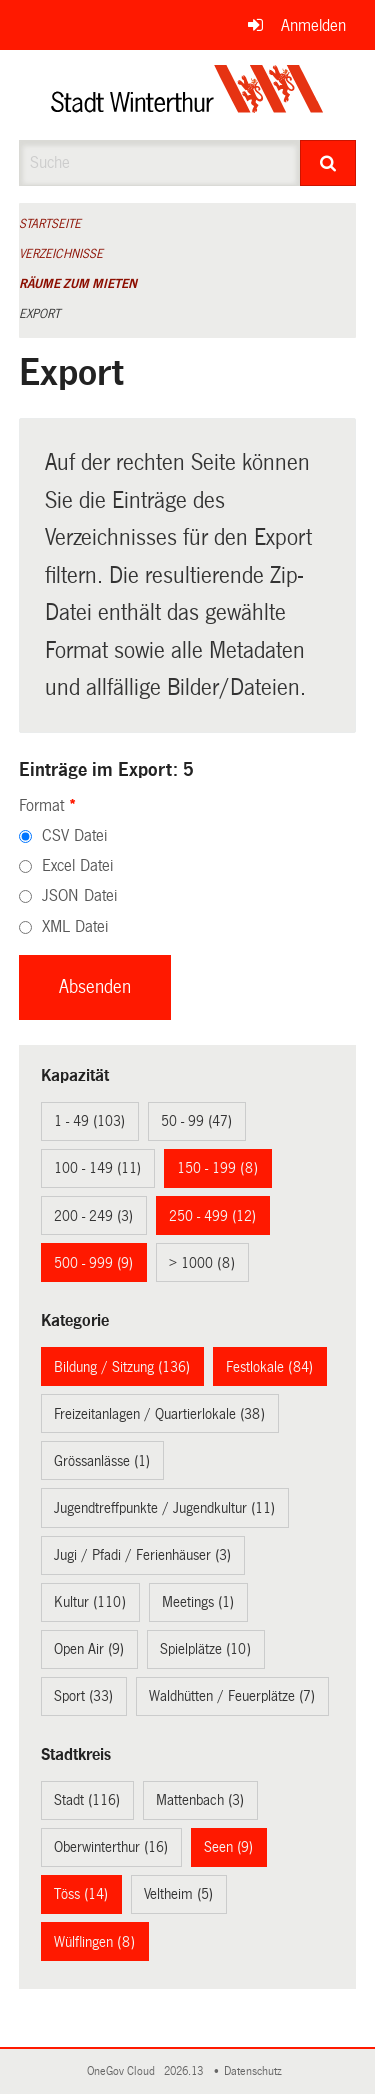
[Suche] (328, 163)
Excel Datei (77, 865)
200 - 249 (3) (93, 1216)
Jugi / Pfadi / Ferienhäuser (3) (142, 1555)
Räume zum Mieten (78, 284)
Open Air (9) (89, 1649)
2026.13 (185, 2071)
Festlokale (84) (269, 1367)
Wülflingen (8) (94, 1942)
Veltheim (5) (178, 1894)
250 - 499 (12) (212, 1216)
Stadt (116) (87, 1800)
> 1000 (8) (202, 1263)
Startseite (50, 224)
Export (39, 314)
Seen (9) (228, 1847)
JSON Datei (79, 895)
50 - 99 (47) (196, 1121)
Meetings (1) (198, 1602)
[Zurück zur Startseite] (187, 95)
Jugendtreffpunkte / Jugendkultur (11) (164, 1508)
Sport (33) (83, 1696)
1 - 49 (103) (89, 1121)
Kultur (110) (90, 1602)
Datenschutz (256, 2071)
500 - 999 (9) (93, 1263)
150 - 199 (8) (217, 1168)
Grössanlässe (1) (102, 1461)
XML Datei (75, 926)
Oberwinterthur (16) (111, 1847)
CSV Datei (74, 835)
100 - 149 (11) (97, 1168)
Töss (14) (81, 1894)
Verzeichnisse (61, 254)
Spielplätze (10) (205, 1649)
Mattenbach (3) (200, 1800)
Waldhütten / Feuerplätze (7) (232, 1696)
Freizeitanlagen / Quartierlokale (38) (159, 1414)
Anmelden (313, 25)
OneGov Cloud (124, 2071)
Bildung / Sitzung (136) (122, 1367)
